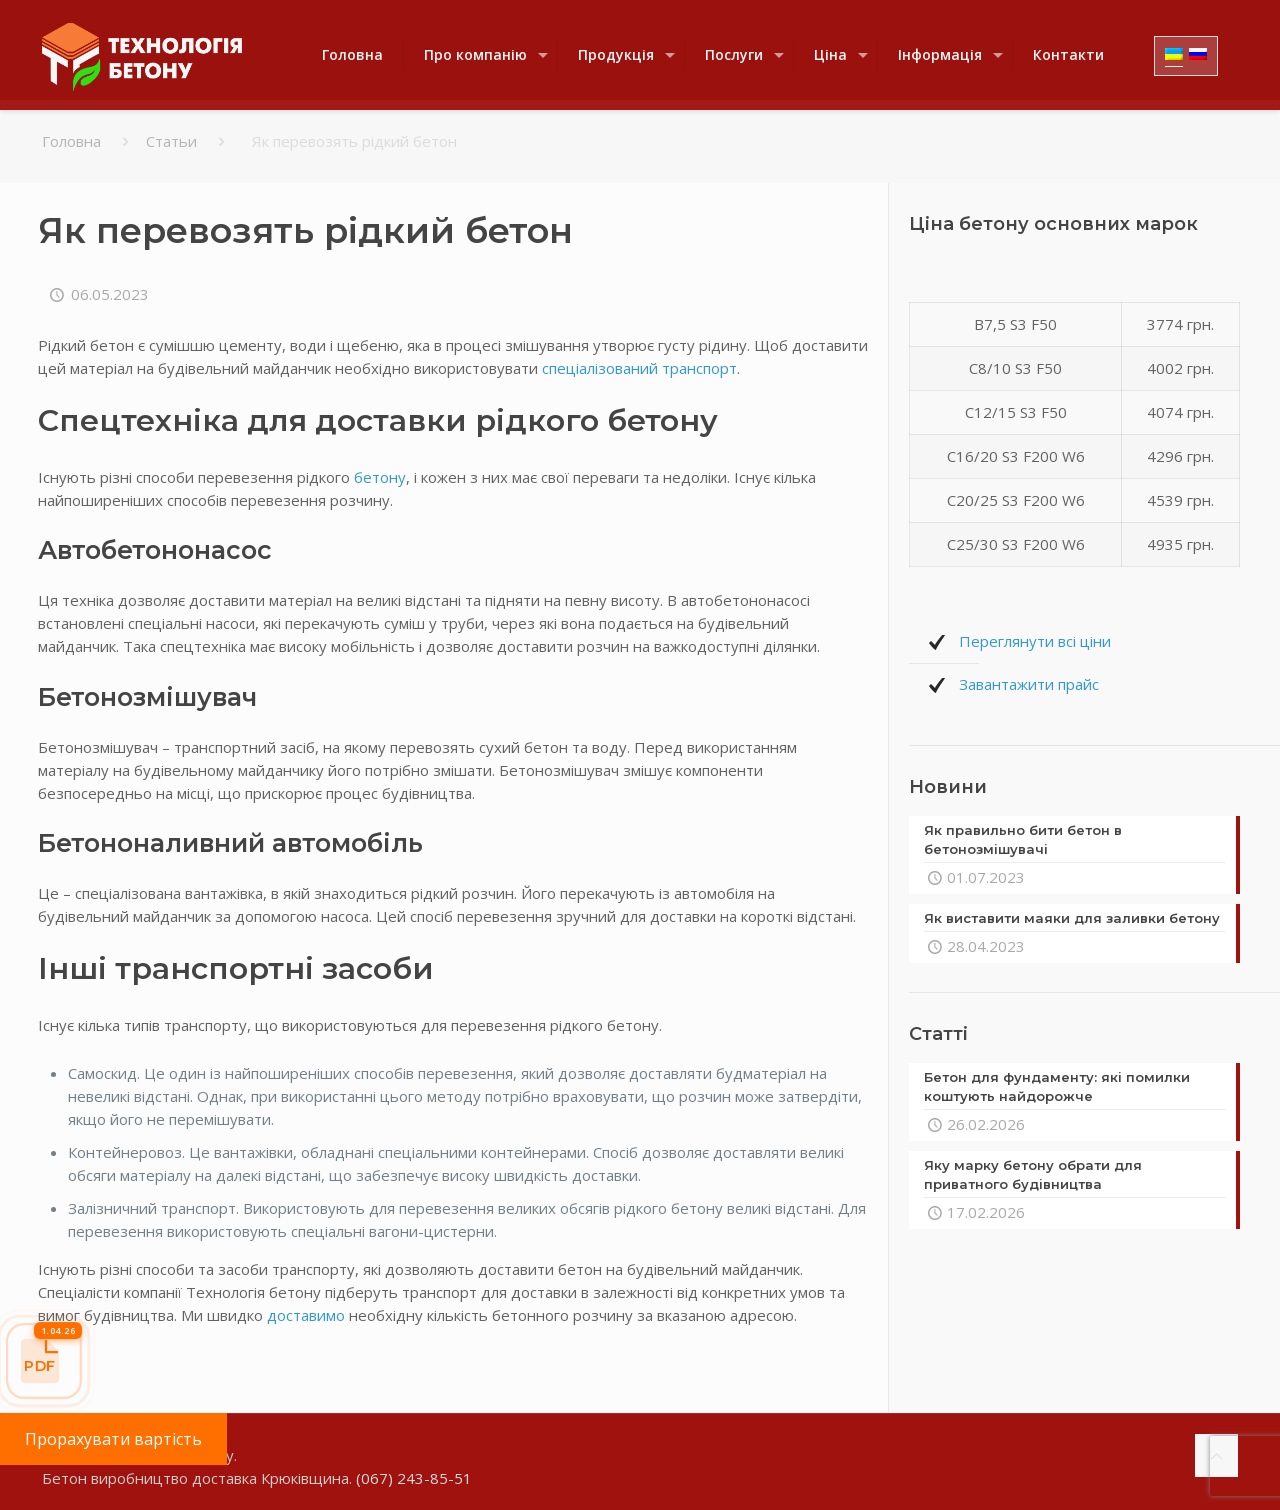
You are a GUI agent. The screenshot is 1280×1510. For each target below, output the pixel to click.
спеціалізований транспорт (639, 368)
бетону (380, 477)
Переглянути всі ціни (1035, 641)
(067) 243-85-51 (414, 1478)
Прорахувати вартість (113, 1439)
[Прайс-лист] (44, 1361)
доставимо (306, 1315)
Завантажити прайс (1029, 684)
